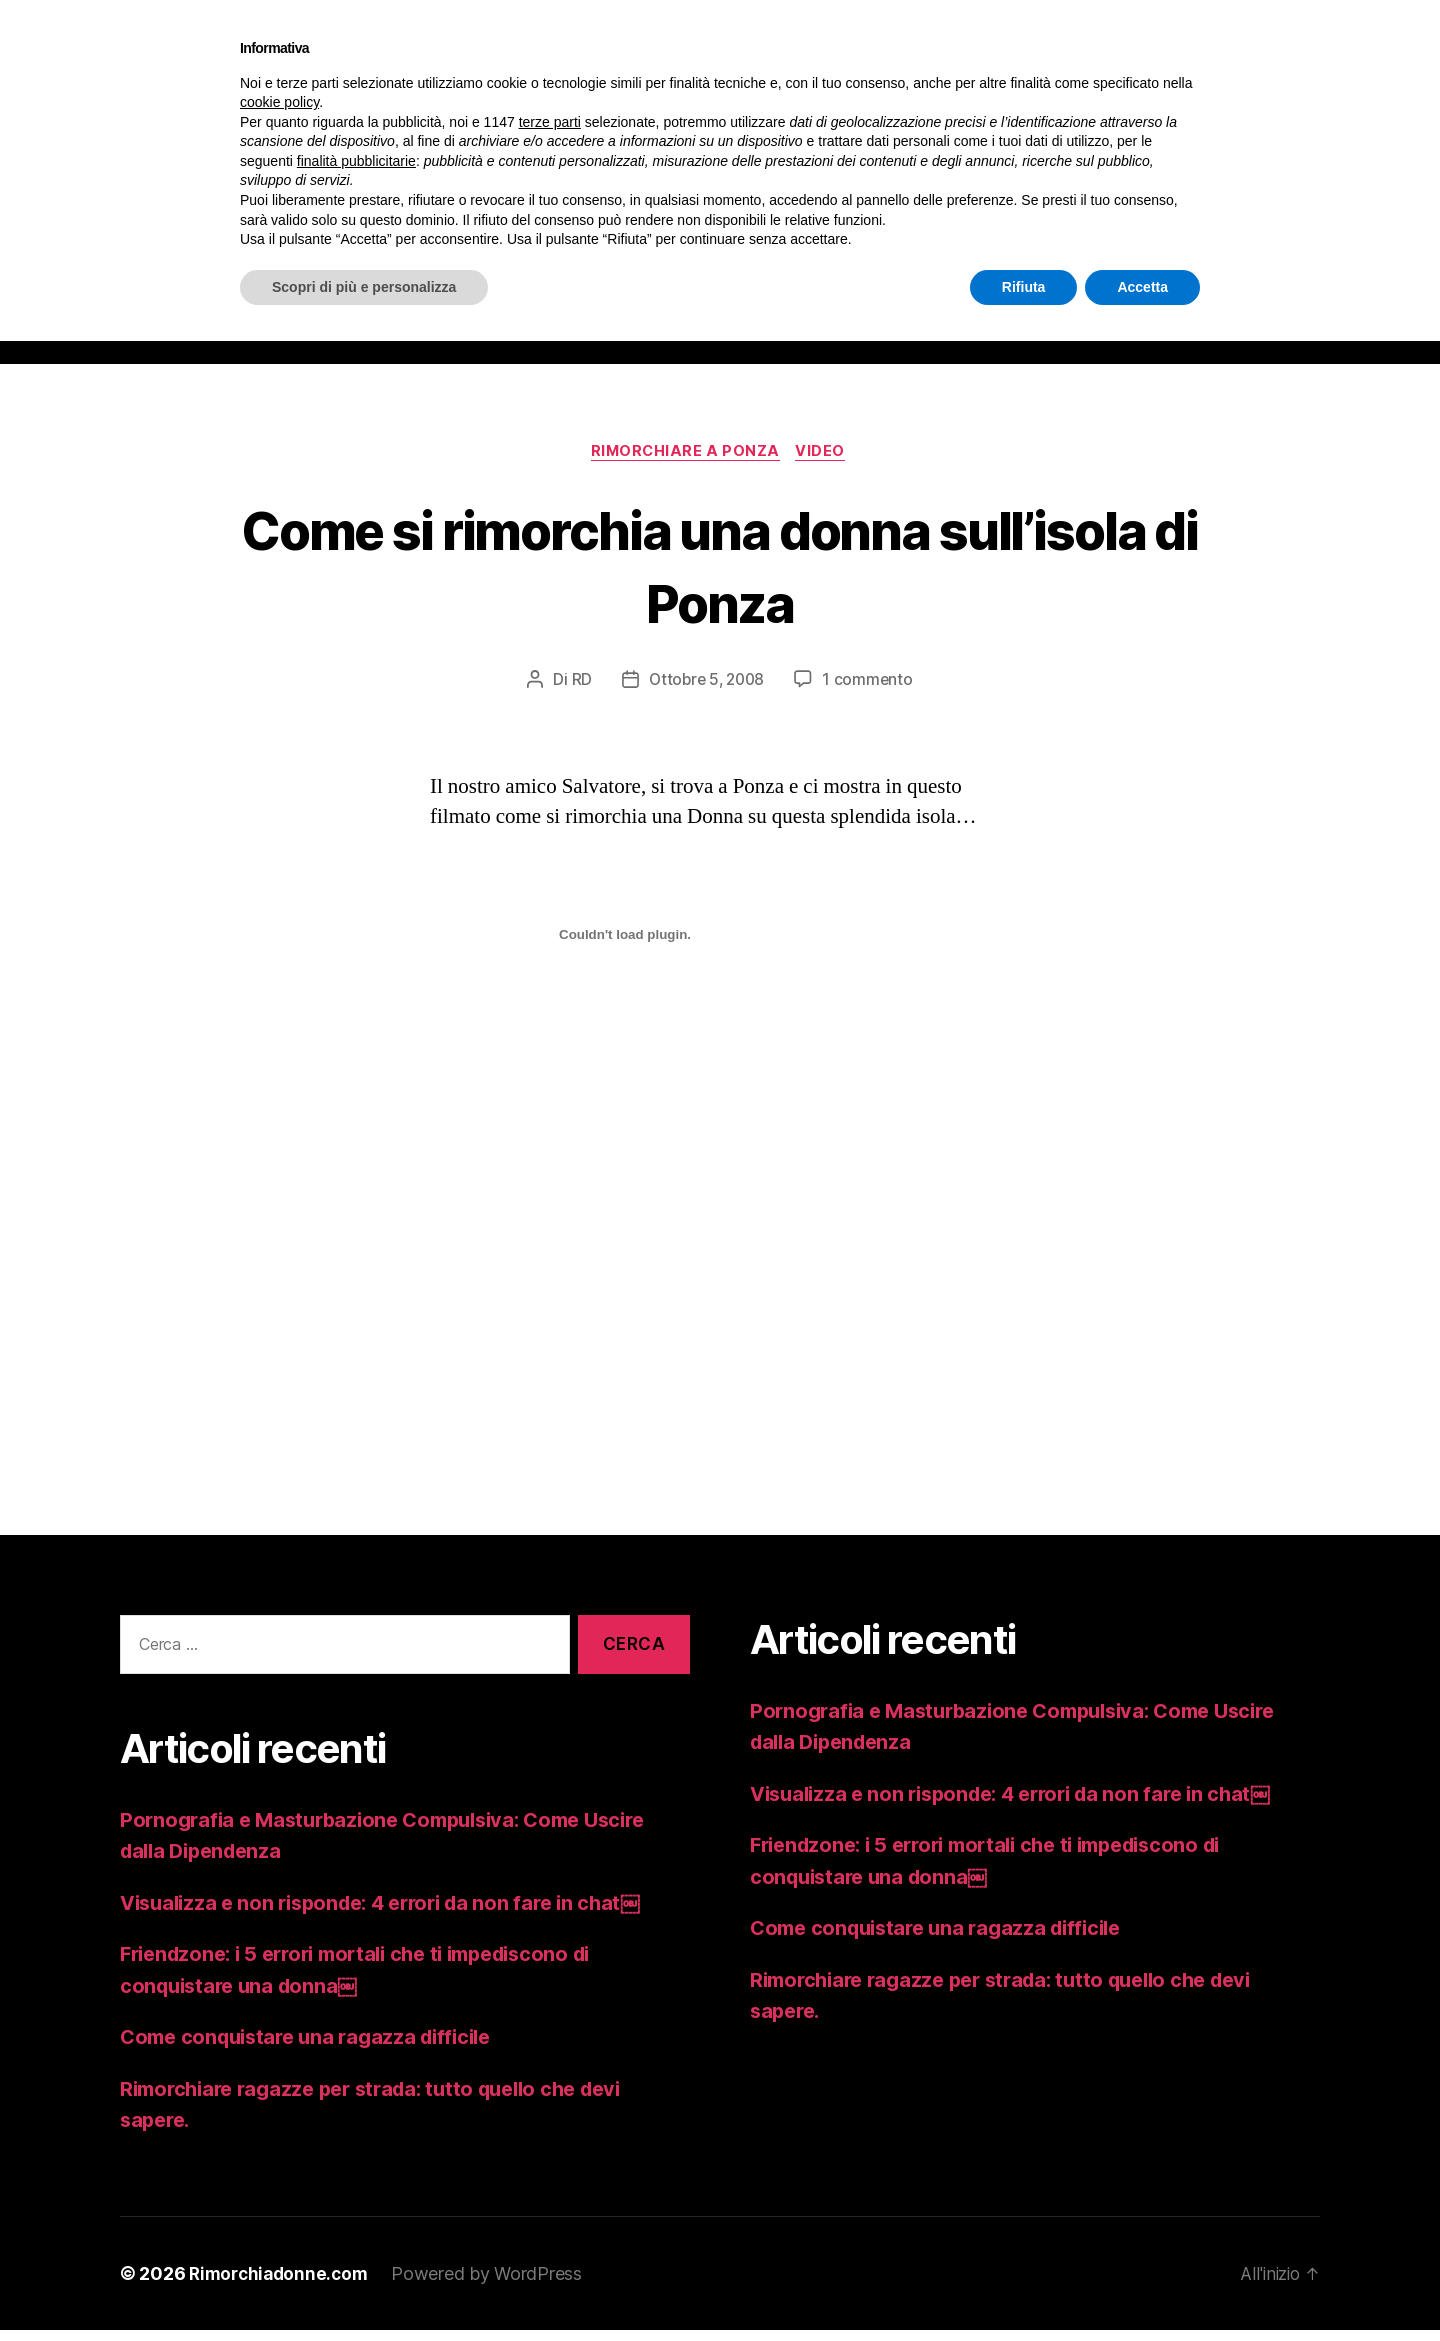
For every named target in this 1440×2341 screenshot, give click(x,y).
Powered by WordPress (494, 2284)
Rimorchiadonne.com (282, 2284)
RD (578, 691)
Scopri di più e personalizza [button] (364, 287)
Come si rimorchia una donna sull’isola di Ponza (719, 575)
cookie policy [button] (279, 102)
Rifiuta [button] (1024, 287)
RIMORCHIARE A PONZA (684, 462)
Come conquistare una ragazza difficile (315, 2048)
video (826, 462)
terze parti (550, 122)
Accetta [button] (1142, 287)
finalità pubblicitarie (356, 161)
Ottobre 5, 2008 (706, 691)
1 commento (870, 691)
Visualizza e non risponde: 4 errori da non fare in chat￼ (394, 1913)
